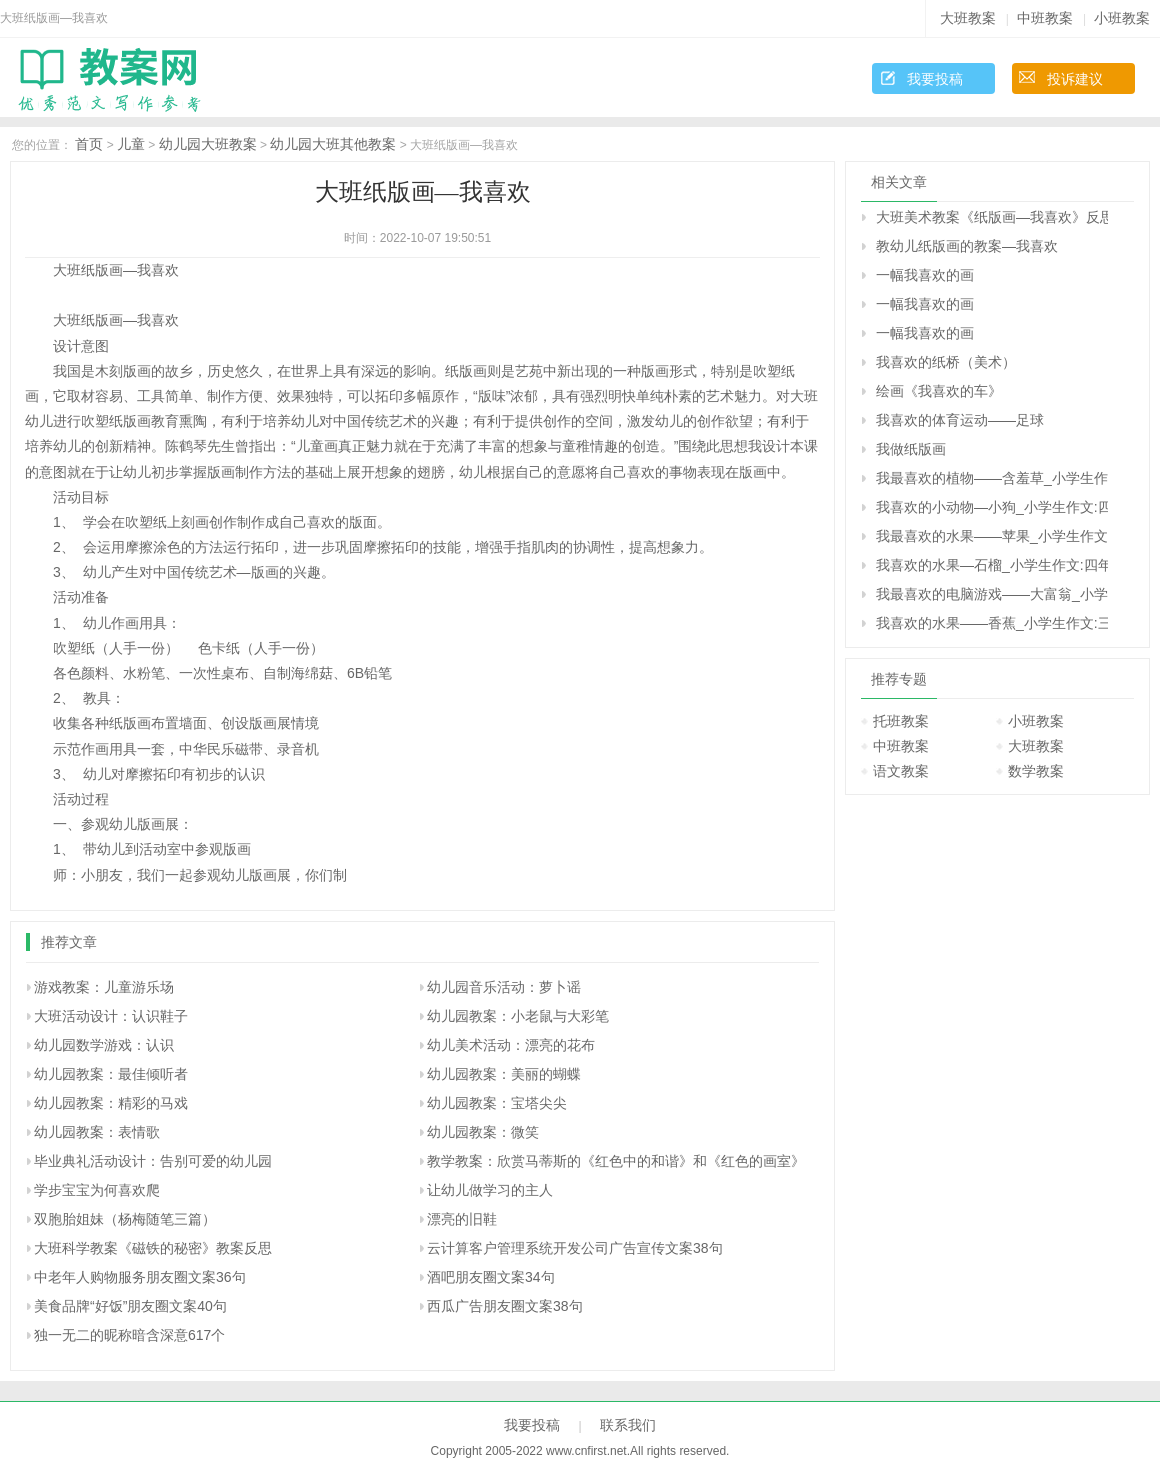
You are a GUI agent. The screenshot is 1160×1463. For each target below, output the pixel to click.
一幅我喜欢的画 (925, 275)
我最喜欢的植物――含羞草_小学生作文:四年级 (992, 478)
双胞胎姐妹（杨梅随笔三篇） (125, 1219)
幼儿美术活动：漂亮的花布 (511, 1045)
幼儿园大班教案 (208, 144)
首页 (89, 144)
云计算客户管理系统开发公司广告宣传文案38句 (575, 1248)
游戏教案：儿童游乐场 (104, 987)
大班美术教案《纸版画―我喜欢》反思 (992, 217)
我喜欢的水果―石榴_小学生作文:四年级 (992, 565)
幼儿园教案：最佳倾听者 (111, 1074)
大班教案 (968, 18)
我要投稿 (935, 79)
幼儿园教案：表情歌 (97, 1132)
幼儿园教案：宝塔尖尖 (497, 1103)
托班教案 (901, 721)
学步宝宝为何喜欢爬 (97, 1190)
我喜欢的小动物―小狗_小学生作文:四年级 (992, 507)
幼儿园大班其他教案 (333, 144)
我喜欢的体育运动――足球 (960, 420)
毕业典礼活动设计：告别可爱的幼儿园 (153, 1161)
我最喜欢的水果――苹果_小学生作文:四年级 (992, 536)
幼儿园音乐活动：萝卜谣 (504, 987)
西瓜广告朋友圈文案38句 (505, 1306)
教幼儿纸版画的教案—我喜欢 (967, 246)
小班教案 (1122, 18)
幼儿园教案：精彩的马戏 (111, 1103)
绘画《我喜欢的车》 (939, 391)
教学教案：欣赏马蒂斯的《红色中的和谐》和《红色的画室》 (616, 1161)
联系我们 (628, 1425)
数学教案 (1036, 771)
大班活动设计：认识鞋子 (111, 1016)
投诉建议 (1075, 79)
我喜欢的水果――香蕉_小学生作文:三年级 (992, 623)
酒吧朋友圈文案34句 (491, 1277)
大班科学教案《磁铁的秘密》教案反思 (153, 1248)
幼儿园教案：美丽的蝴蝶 (504, 1074)
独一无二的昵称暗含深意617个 (129, 1335)
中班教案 (1045, 18)
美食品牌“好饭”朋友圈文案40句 (130, 1306)
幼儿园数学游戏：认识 (104, 1045)
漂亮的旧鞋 (462, 1219)
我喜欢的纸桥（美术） (946, 362)
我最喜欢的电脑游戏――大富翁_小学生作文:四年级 (992, 594)
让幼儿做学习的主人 (490, 1190)
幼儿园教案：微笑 (483, 1132)
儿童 (131, 144)
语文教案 (901, 771)
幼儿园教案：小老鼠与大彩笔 (518, 1016)
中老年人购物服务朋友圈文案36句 (140, 1277)
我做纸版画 (911, 449)
